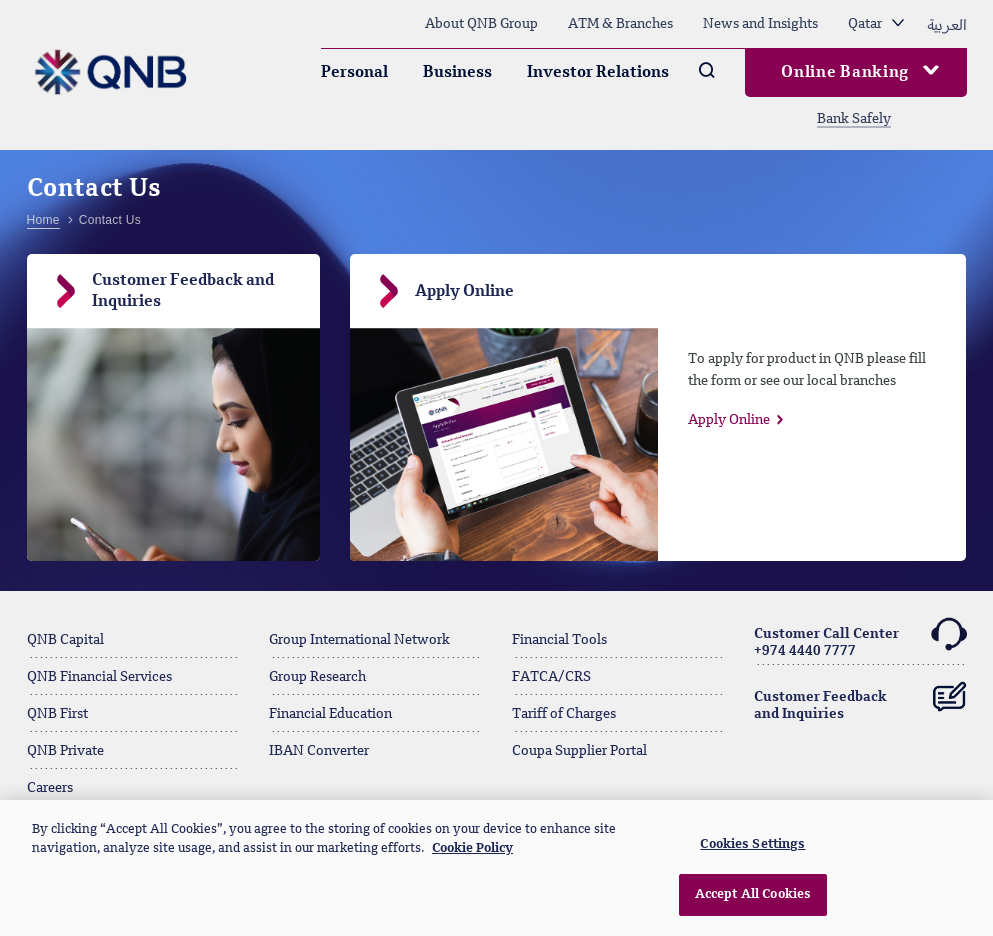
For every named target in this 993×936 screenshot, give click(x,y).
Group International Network (359, 640)
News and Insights (760, 24)
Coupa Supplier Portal (579, 751)
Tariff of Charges (564, 714)
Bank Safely (854, 119)
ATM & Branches (620, 24)
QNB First (57, 714)
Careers (50, 788)
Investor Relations (598, 73)
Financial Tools (559, 640)
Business (457, 73)
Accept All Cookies (753, 894)
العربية (947, 24)
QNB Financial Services (99, 677)
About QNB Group (481, 24)
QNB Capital (65, 640)
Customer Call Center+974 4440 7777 (860, 639)
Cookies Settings (752, 844)
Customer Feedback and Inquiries (860, 698)
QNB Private (65, 751)
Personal (354, 73)
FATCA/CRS (551, 677)
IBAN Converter (319, 751)
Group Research (317, 677)
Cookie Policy (472, 848)
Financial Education (330, 714)
